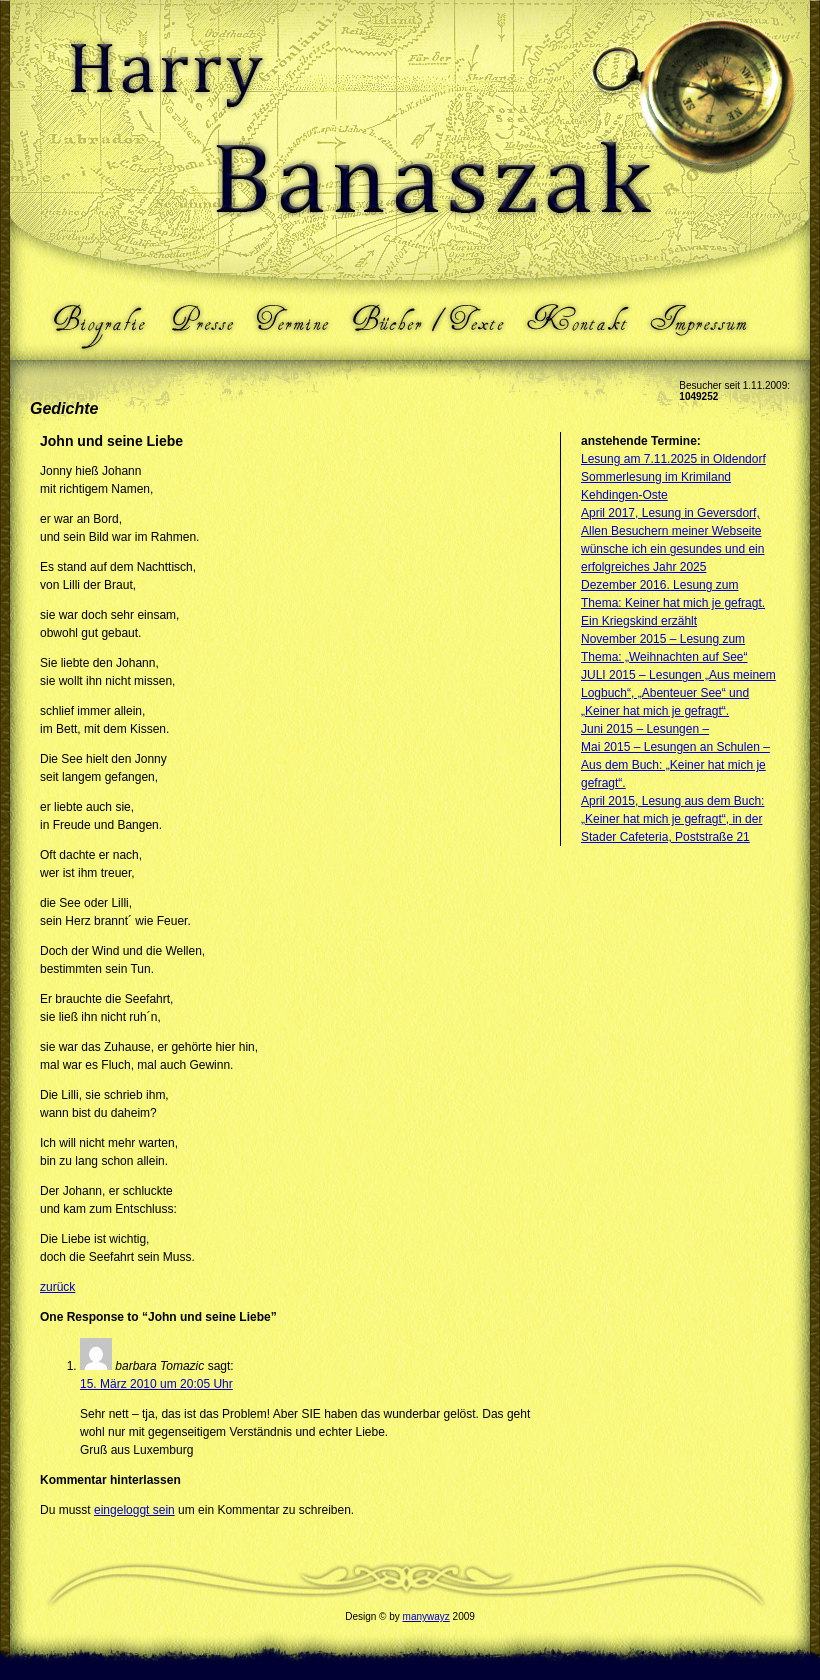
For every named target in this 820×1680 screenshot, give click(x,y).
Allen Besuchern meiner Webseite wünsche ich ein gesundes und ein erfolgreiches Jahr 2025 (672, 549)
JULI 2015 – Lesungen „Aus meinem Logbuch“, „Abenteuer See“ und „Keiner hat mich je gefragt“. (678, 693)
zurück (57, 1287)
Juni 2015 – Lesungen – (645, 729)
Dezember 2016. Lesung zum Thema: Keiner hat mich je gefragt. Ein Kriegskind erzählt (673, 603)
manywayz (426, 1616)
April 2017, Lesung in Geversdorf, (670, 513)
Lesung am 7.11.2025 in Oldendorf (673, 459)
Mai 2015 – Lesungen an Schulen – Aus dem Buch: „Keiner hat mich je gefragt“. (675, 765)
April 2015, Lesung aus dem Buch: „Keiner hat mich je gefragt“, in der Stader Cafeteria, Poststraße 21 (672, 819)
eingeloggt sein (134, 1510)
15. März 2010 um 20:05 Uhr (156, 1384)
